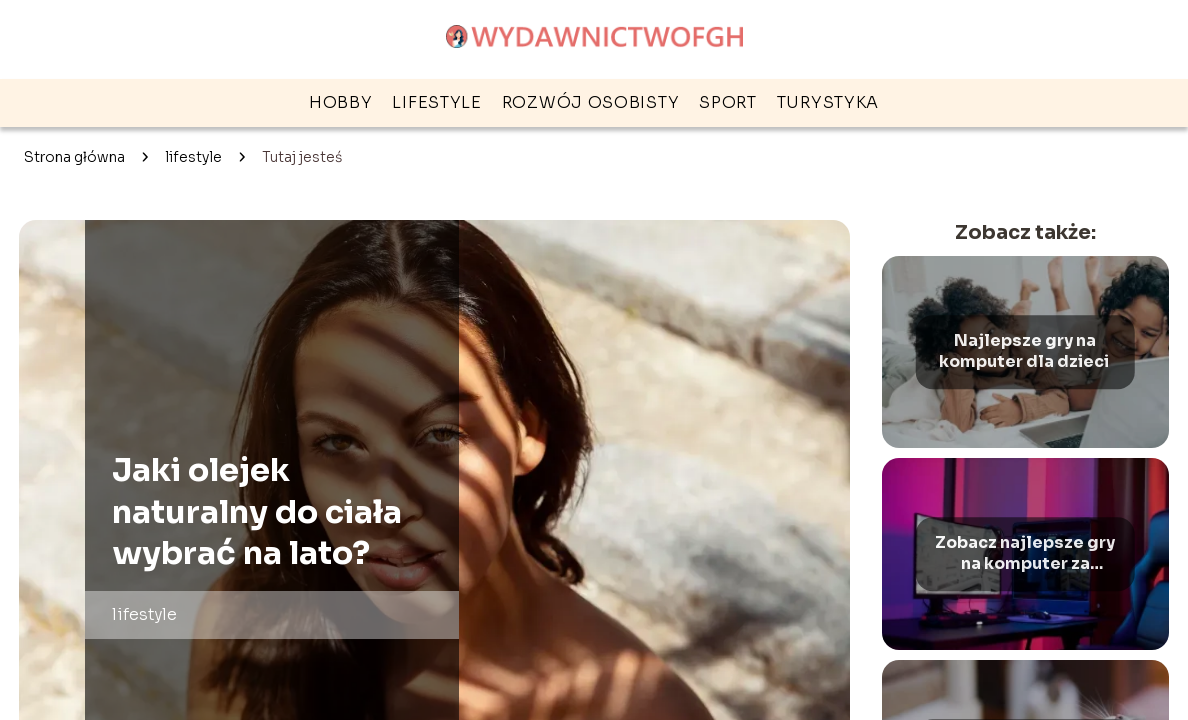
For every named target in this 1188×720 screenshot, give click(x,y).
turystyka (828, 102)
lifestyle (436, 102)
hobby (341, 102)
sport (728, 102)
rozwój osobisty (591, 102)
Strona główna (74, 157)
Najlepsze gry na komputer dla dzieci (1025, 351)
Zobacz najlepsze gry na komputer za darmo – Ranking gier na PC (1025, 554)
